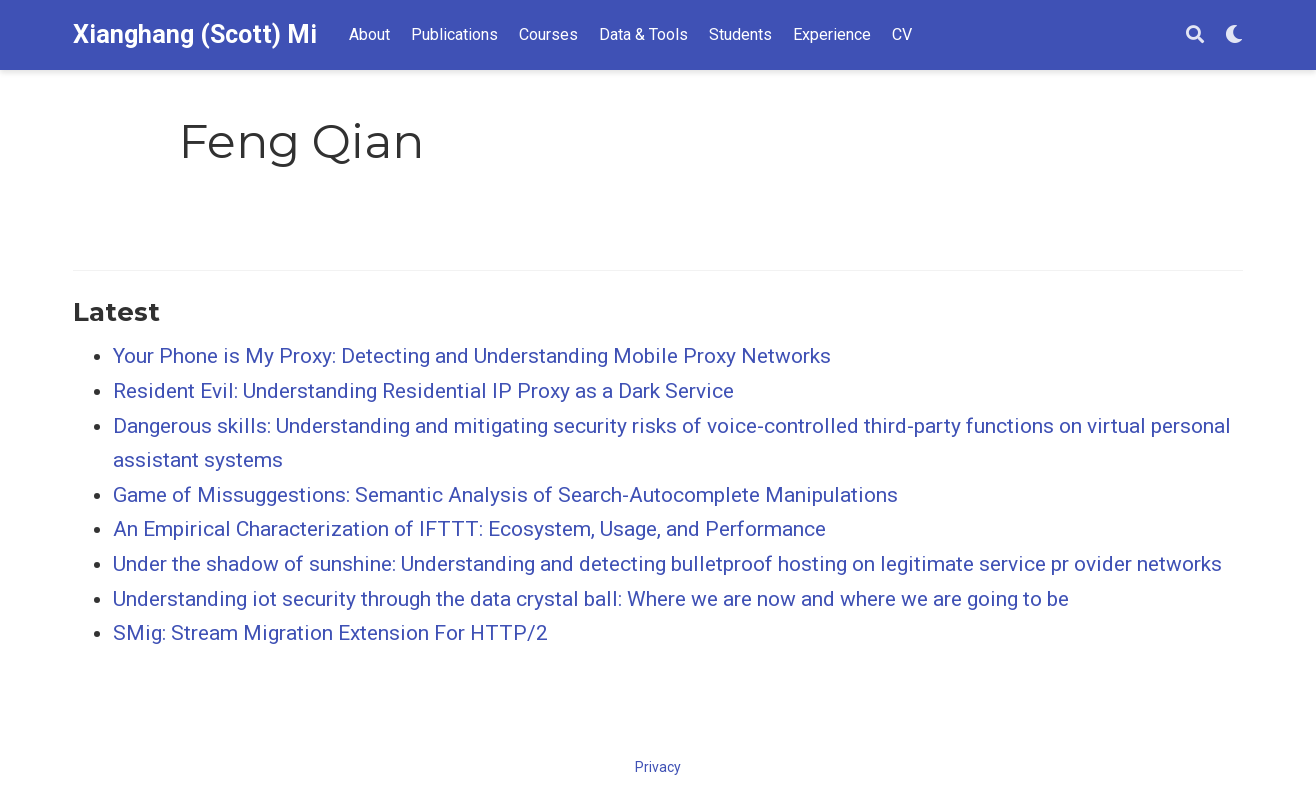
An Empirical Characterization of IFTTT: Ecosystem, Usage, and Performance (469, 529)
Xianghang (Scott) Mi (195, 34)
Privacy (658, 767)
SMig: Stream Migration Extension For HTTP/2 (330, 633)
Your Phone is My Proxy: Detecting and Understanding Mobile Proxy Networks (472, 356)
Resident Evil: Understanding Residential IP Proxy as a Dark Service (423, 391)
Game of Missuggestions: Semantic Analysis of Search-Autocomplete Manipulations (505, 495)
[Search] (1195, 35)
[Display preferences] (1234, 35)
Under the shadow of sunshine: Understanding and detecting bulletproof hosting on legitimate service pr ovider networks (667, 564)
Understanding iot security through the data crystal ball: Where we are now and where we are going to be (591, 599)
